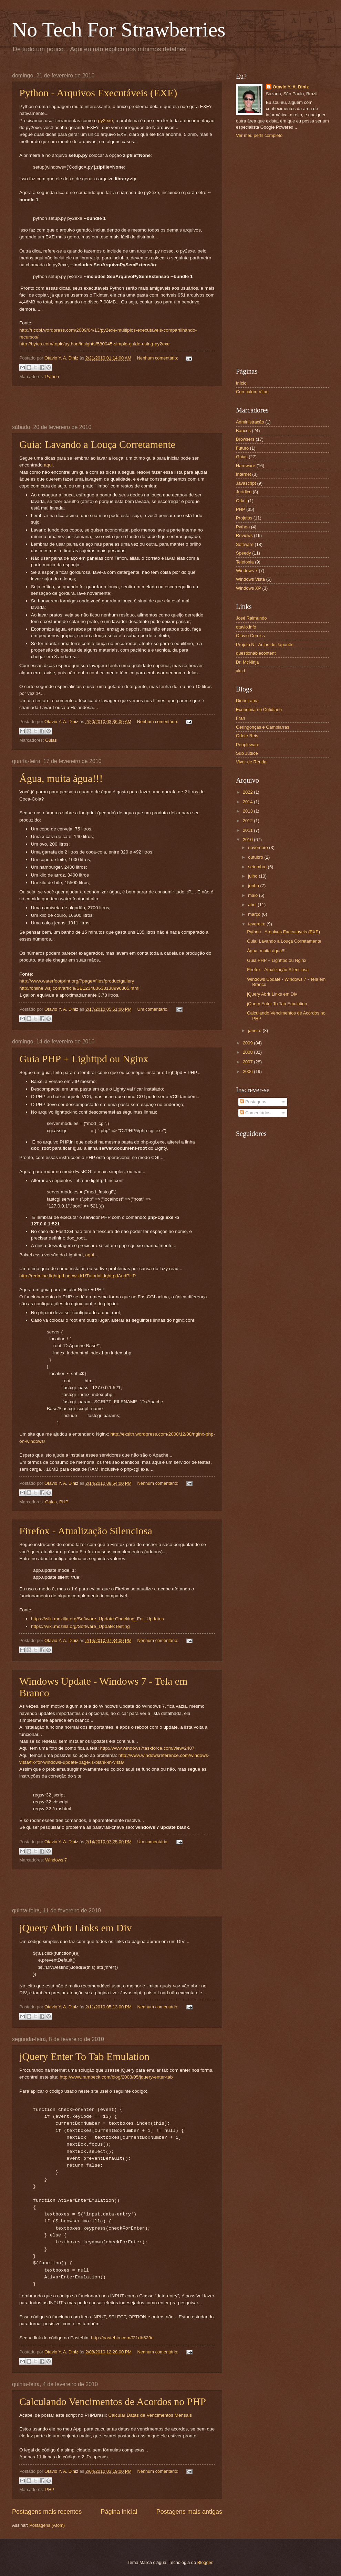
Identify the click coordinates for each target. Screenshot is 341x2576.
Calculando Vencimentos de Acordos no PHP (112, 2401)
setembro (258, 866)
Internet (243, 474)
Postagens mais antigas (189, 2511)
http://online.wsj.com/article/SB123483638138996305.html (79, 988)
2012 (248, 820)
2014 (248, 801)
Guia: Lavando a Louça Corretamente (97, 444)
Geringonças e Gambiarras (262, 727)
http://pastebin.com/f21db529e (122, 2337)
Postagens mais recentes (47, 2511)
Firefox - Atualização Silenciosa (85, 1530)
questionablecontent (256, 653)
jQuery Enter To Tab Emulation (84, 2056)
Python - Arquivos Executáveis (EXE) (98, 92)
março (254, 914)
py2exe (105, 120)
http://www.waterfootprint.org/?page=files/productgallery (76, 981)
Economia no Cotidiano (259, 709)
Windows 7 (56, 1860)
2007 (248, 1061)
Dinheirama (247, 700)
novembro (258, 847)
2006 (248, 1071)
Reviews (244, 535)
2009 (248, 1042)
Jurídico (243, 491)
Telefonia (245, 562)
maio (253, 895)
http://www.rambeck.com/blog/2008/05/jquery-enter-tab (116, 2077)
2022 (248, 792)
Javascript (246, 483)
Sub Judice (247, 753)
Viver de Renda (251, 761)
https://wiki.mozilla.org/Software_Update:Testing (80, 1626)
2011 (248, 830)
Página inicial (119, 2511)
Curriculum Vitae (252, 391)
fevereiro (257, 923)
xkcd (240, 670)
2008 (248, 1052)
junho (254, 885)
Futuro (242, 448)
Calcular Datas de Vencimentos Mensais (150, 2415)
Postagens (253, 1101)
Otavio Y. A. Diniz (291, 86)
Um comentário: (153, 1009)
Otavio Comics (250, 635)
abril (253, 904)
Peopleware (247, 744)
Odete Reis (247, 735)
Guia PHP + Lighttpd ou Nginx (83, 1058)
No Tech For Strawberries (119, 29)
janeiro (255, 1030)
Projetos (244, 517)
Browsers (245, 439)
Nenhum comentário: (158, 358)
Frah (240, 718)
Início (241, 383)
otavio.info (246, 627)
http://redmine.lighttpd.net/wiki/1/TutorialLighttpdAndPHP (77, 1275)
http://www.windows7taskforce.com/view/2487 (147, 1748)
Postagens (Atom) (47, 2525)
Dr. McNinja (247, 662)
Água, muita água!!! (61, 778)
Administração (250, 422)
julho (253, 876)
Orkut (241, 500)
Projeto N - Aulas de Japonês (264, 644)
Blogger (205, 2562)
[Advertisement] (117, 405)
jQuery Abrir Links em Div (75, 1927)
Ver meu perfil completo (259, 135)
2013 (248, 811)
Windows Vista (250, 579)
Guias (51, 740)
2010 (248, 839)
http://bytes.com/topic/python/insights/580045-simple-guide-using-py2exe (94, 343)
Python (52, 376)
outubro (256, 857)
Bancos (243, 430)
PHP (63, 1501)
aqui (48, 465)
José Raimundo (251, 618)
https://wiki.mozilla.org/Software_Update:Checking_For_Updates (97, 1618)
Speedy (243, 553)
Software (245, 544)
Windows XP (248, 588)
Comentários (255, 1112)
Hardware (245, 465)
